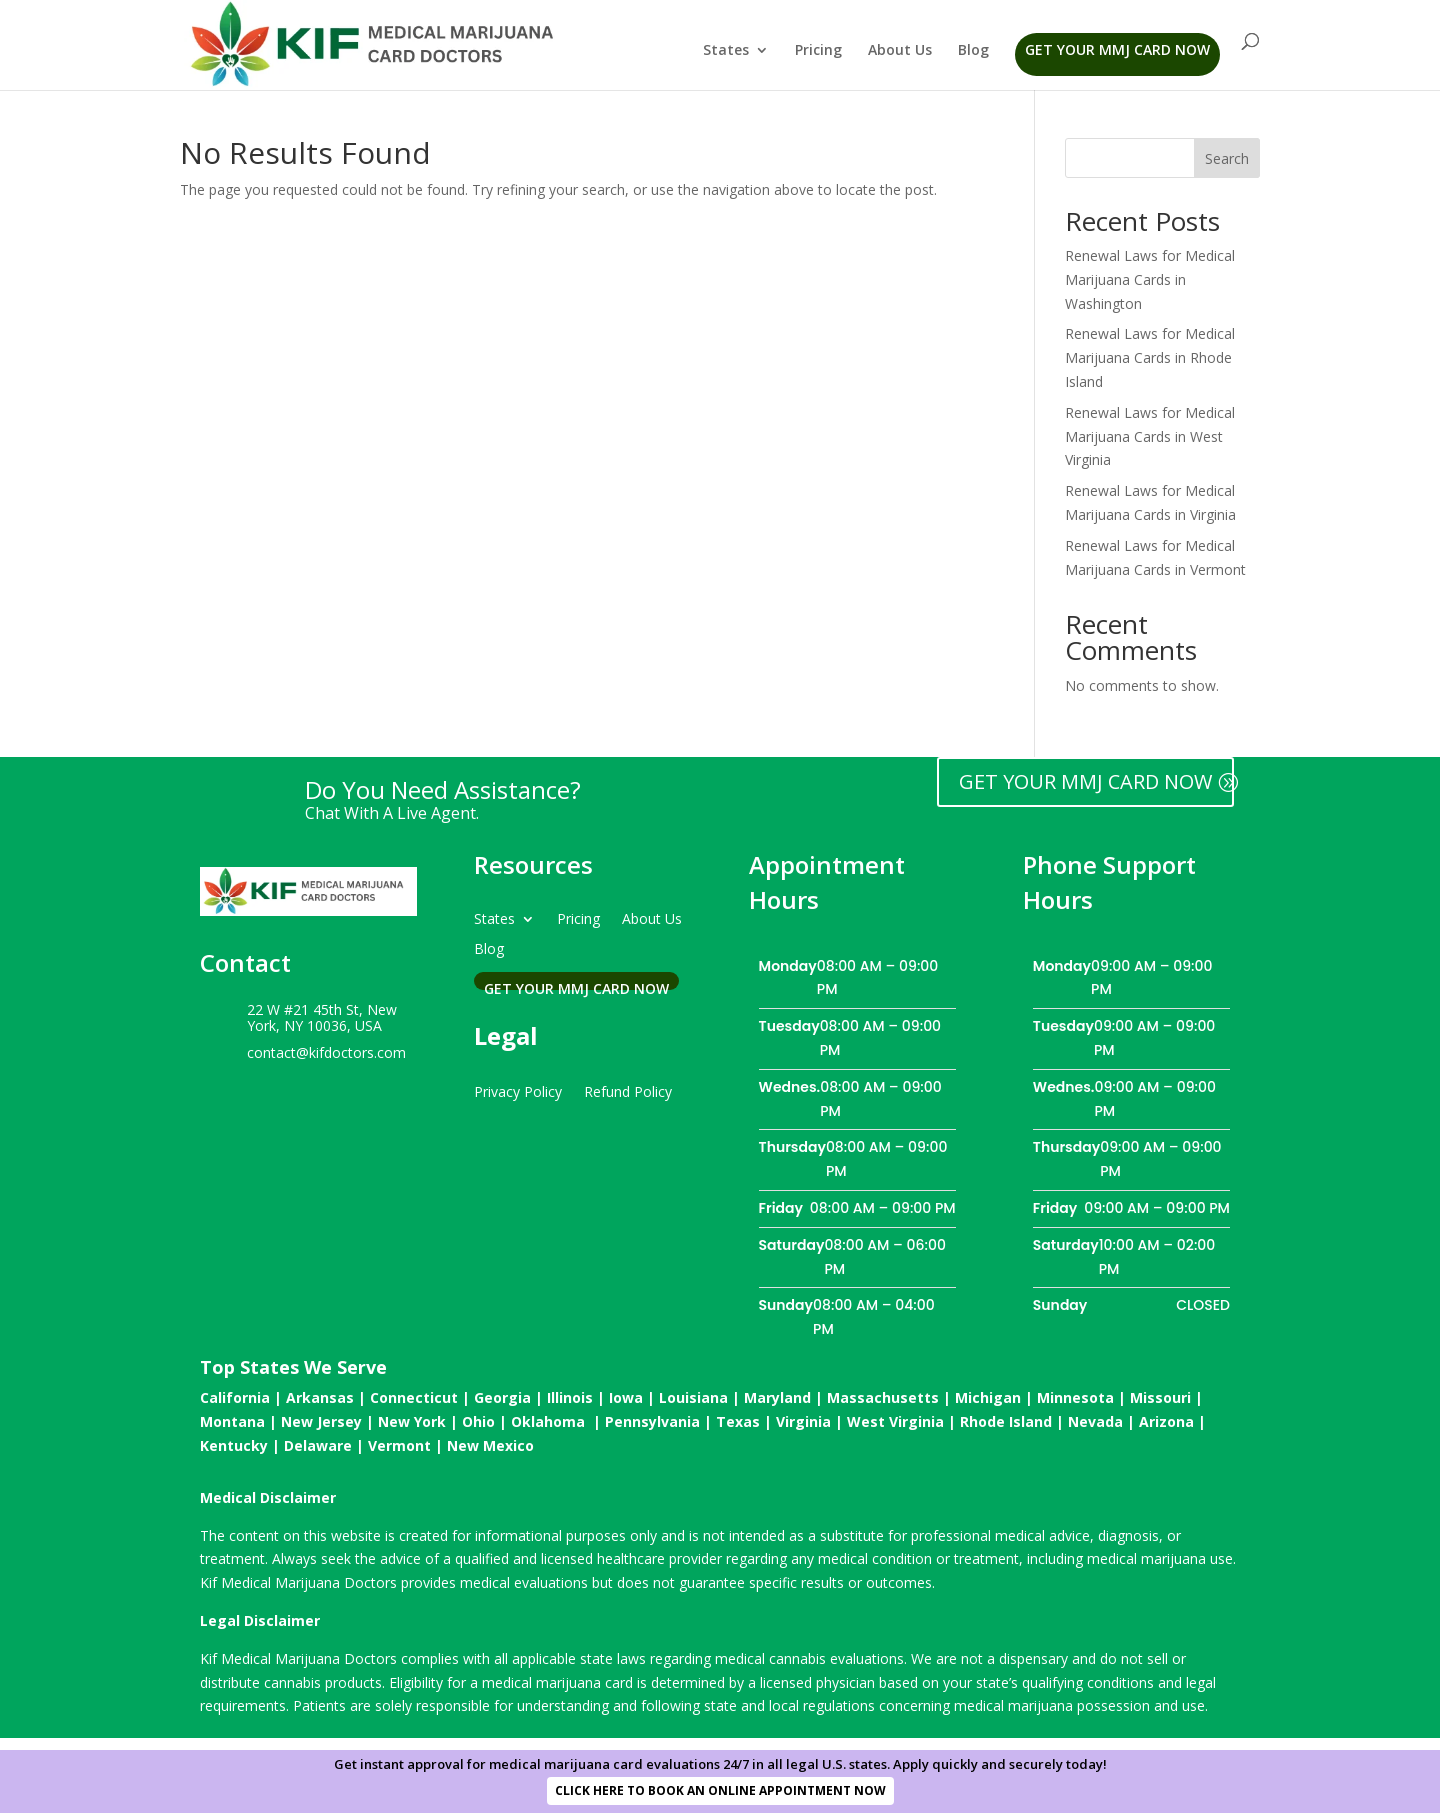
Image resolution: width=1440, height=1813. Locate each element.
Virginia (803, 1421)
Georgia (502, 1397)
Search (1227, 158)
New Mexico (490, 1445)
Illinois (570, 1397)
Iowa (626, 1397)
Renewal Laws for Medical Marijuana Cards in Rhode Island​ (1150, 357)
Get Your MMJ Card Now (1117, 49)
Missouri (1160, 1397)
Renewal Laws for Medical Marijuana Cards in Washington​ (1150, 279)
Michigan (988, 1397)
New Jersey (321, 1421)
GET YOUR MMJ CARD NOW (1085, 781)
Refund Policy (628, 1090)
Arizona (1166, 1421)
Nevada (1095, 1421)
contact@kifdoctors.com (326, 1052)
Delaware (318, 1445)
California (235, 1397)
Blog (973, 51)
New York (412, 1421)
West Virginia (895, 1421)
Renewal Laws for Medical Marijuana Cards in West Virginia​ (1150, 436)
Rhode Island (1006, 1421)
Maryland (777, 1397)
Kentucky (234, 1445)
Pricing (818, 51)
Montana (232, 1421)
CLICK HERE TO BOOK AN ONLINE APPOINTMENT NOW (720, 1790)
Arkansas (320, 1397)
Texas (738, 1421)
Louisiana (693, 1397)
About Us (900, 51)
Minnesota (1075, 1397)
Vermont (399, 1445)
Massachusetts (883, 1397)
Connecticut (414, 1397)
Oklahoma (548, 1421)
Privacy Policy (518, 1090)
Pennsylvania (652, 1421)
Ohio (478, 1421)
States (726, 51)
